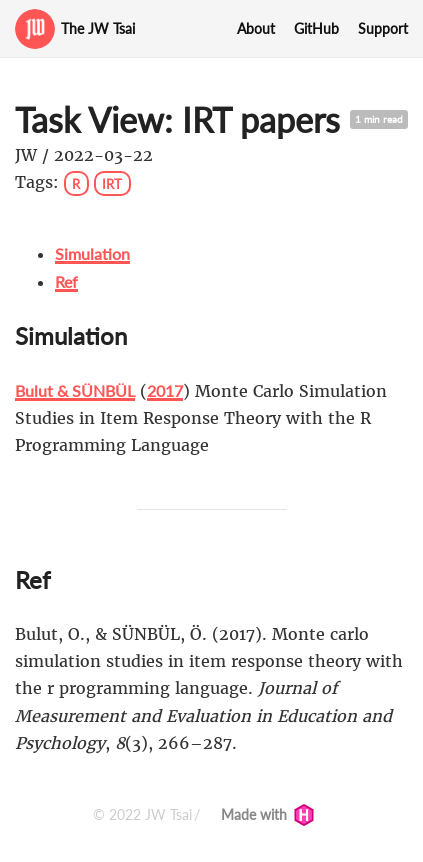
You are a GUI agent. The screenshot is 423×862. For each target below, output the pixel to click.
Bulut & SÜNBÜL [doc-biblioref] (75, 390)
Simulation (92, 253)
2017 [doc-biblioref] (165, 390)
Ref (66, 281)
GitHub (316, 28)
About (256, 28)
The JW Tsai (98, 28)
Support (383, 28)
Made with (268, 814)
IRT (112, 183)
